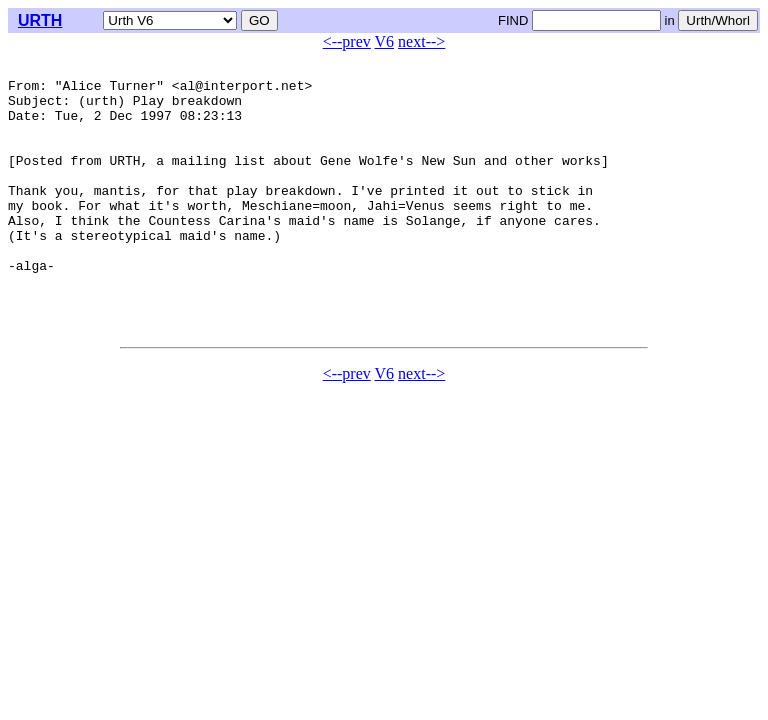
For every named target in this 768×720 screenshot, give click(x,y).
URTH (40, 20)
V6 (385, 41)
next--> (421, 41)
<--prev (347, 41)
